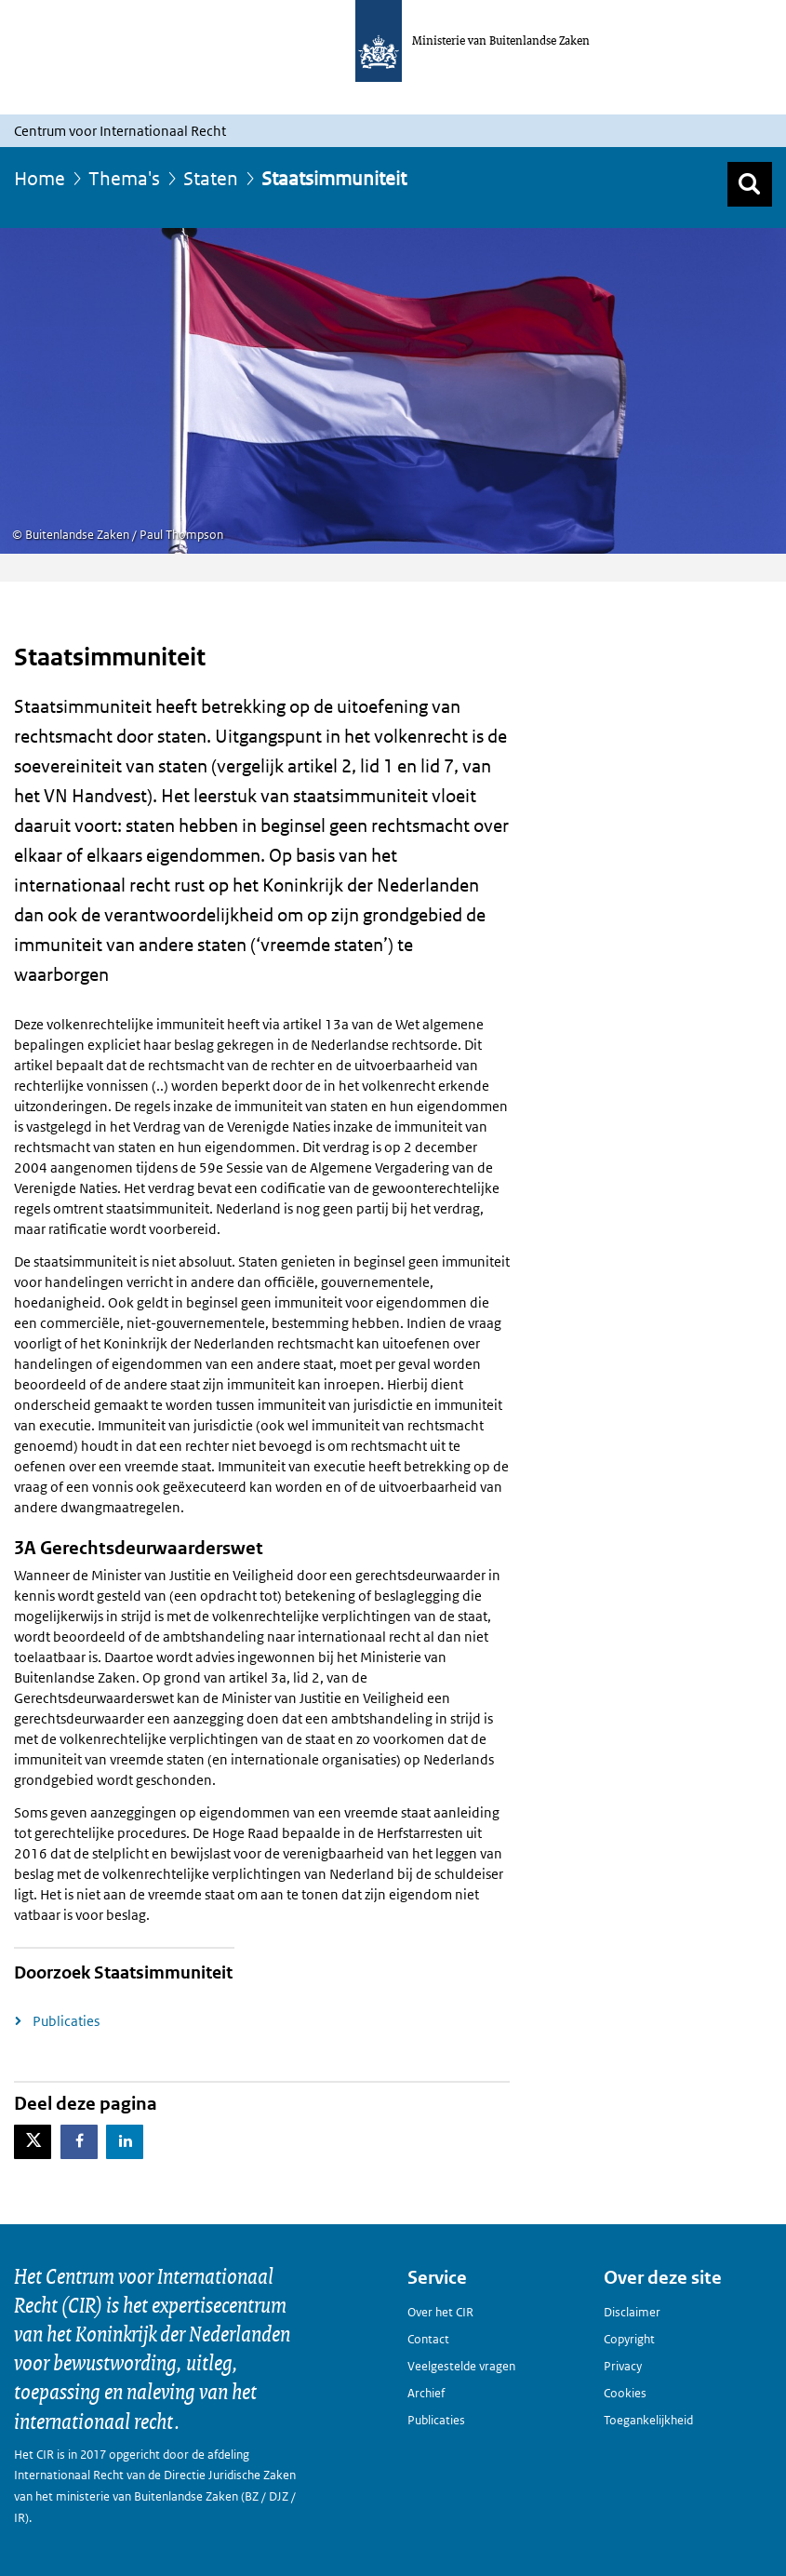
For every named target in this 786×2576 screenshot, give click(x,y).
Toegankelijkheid (648, 2420)
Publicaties (66, 2021)
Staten (210, 179)
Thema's (124, 179)
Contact (428, 2339)
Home (39, 179)
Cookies (625, 2393)
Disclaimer (632, 2312)
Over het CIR (440, 2312)
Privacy (623, 2366)
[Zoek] (749, 184)
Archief (426, 2393)
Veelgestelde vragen (461, 2366)
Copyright (629, 2339)
